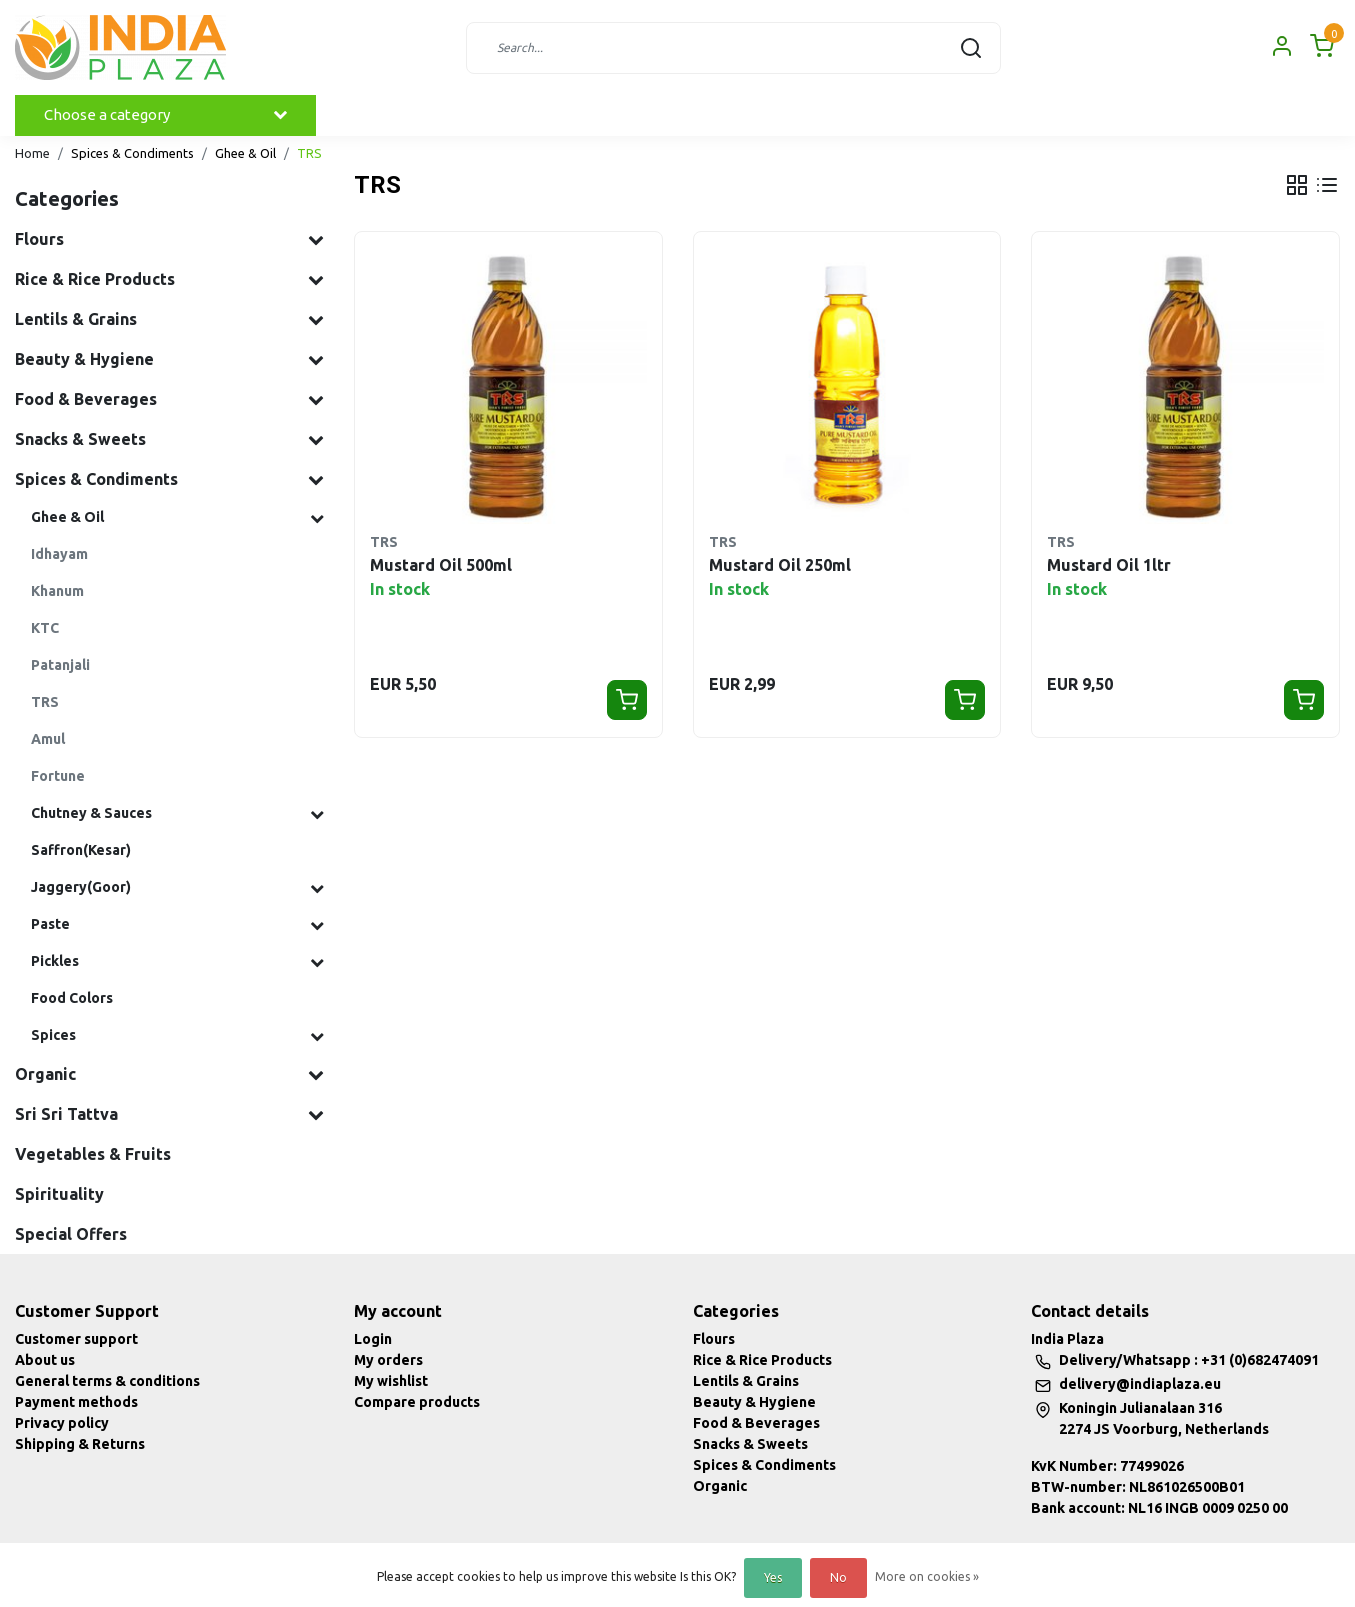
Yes (773, 1577)
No (838, 1577)
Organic (720, 1486)
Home (32, 153)
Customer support (76, 1339)
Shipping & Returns (80, 1444)
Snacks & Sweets (750, 1444)
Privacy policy (62, 1423)
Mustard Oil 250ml (780, 565)
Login (373, 1339)
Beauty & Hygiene (754, 1402)
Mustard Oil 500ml (441, 565)
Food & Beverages (756, 1423)
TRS (309, 153)
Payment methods (76, 1402)
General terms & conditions (107, 1381)
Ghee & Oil (245, 153)
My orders (388, 1360)
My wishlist (391, 1381)
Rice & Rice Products (762, 1360)
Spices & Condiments (132, 153)
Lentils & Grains (746, 1381)
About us (45, 1360)
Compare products (417, 1402)
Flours (714, 1339)
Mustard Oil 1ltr (1109, 565)
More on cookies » (927, 1576)
